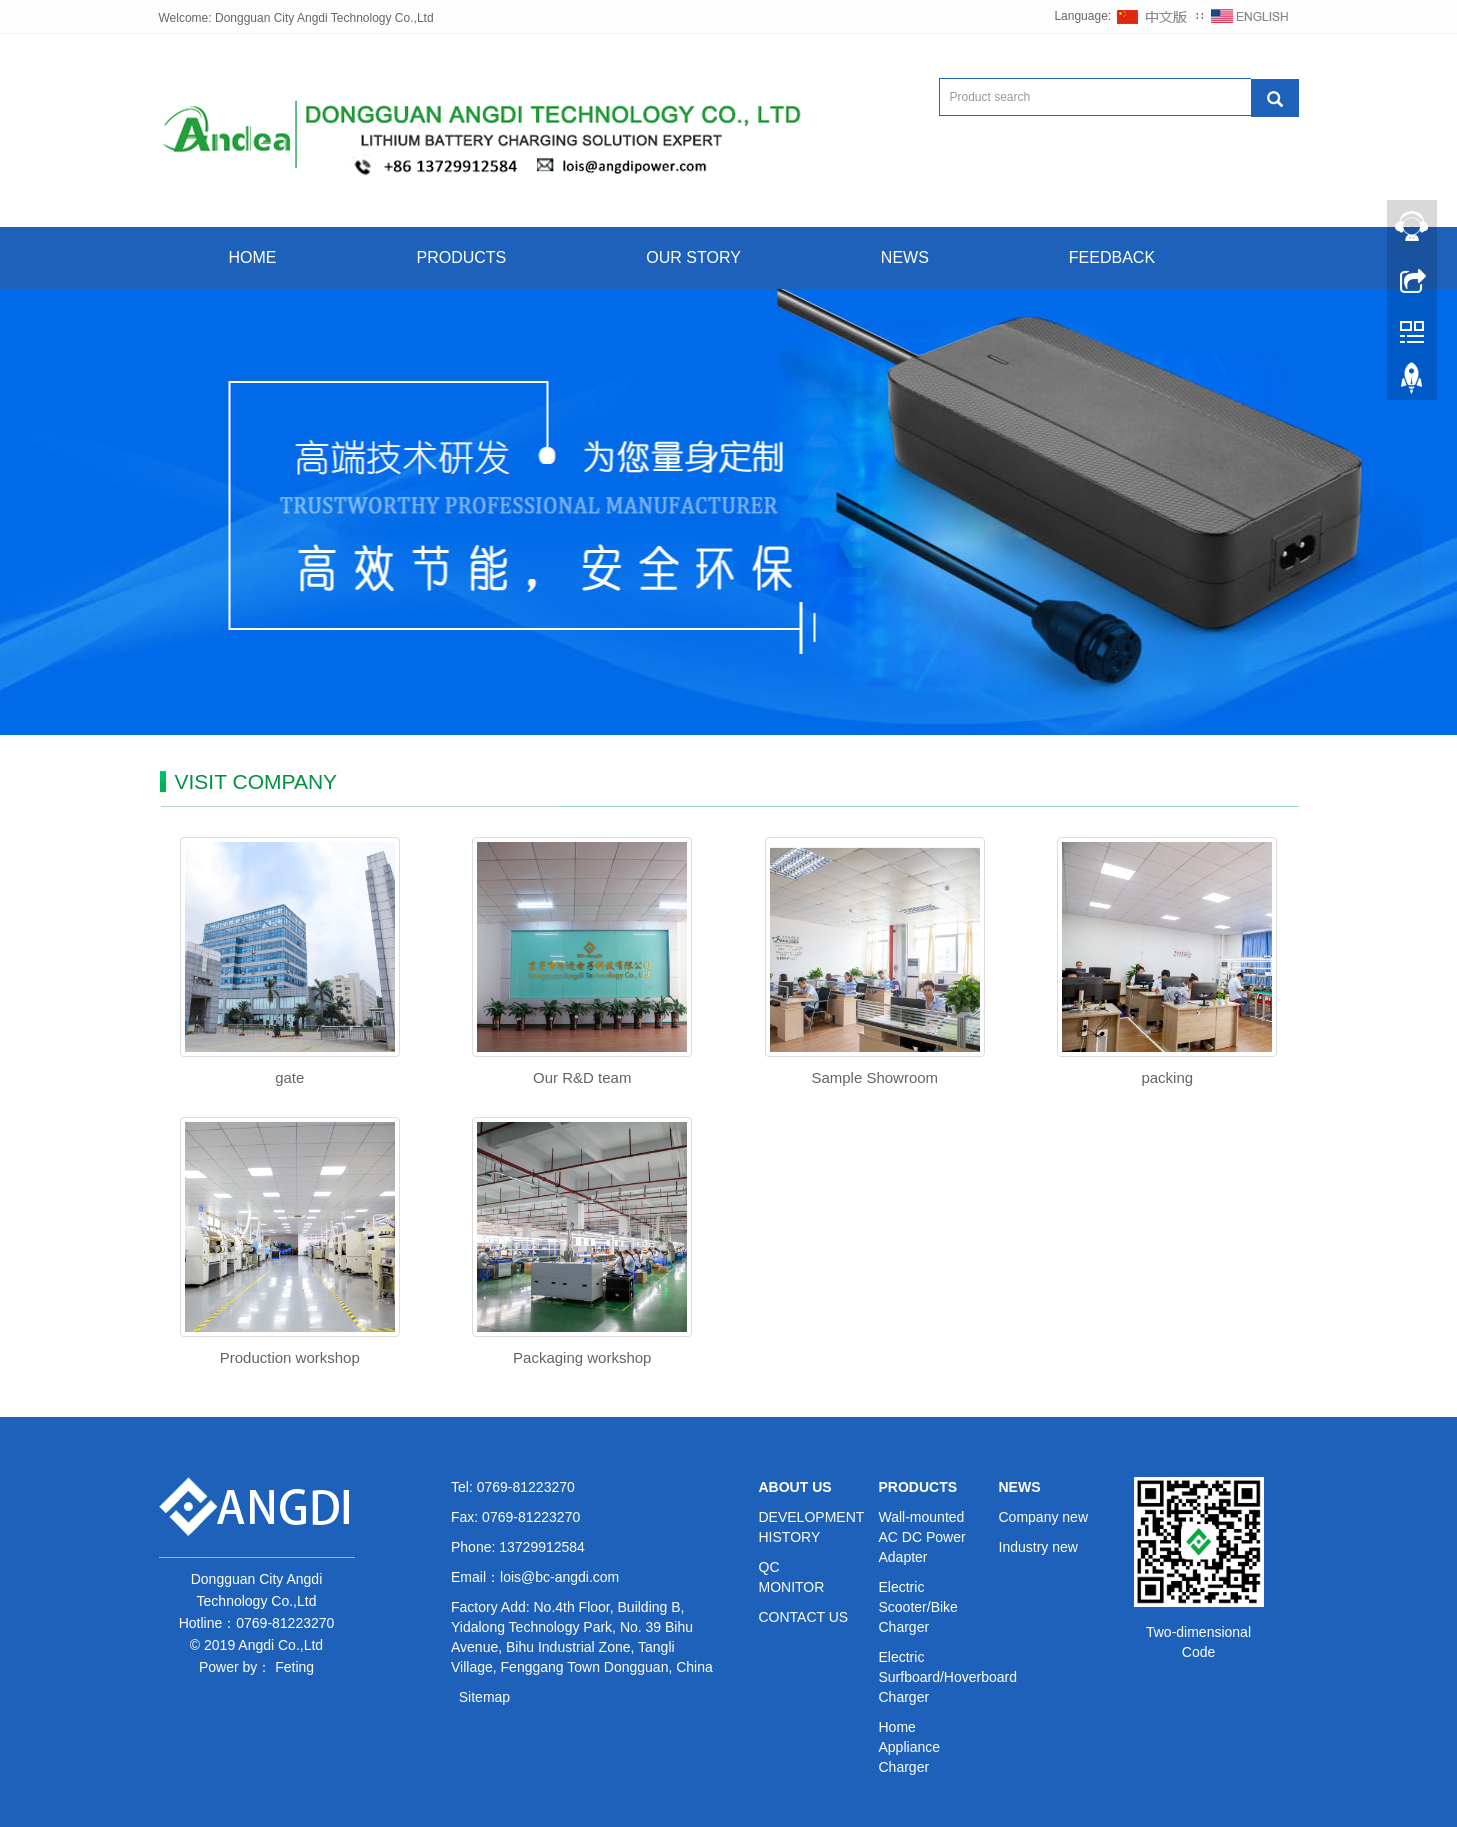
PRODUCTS (462, 257)
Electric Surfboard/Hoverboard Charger (948, 1677)
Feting (294, 1667)
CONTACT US (804, 1617)
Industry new (1038, 1547)
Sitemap (484, 1697)
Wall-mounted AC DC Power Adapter (922, 1537)
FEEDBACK (1112, 257)
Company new (1044, 1517)
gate (289, 1077)
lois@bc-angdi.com (559, 1577)
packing (1167, 1077)
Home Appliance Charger (910, 1747)
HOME (253, 257)
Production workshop (290, 1357)
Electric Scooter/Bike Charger (918, 1607)
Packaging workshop (582, 1357)
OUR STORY (693, 257)
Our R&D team (582, 1077)
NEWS (905, 257)
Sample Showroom (874, 1077)
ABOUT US (795, 1487)
